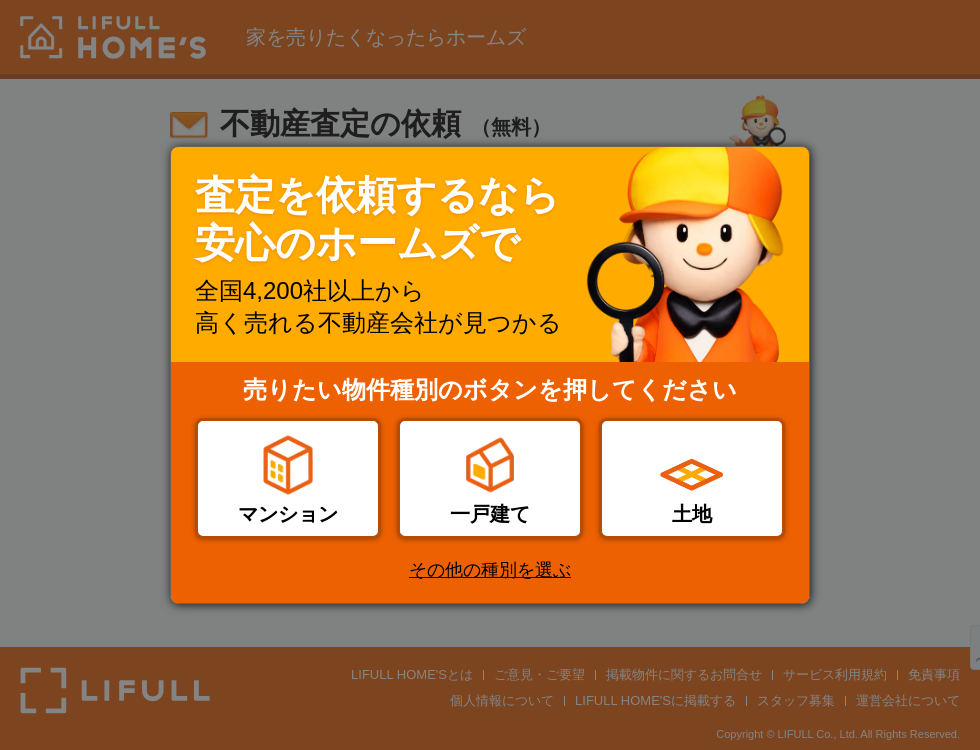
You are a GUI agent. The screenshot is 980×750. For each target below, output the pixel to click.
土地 (692, 514)
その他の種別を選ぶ (490, 570)
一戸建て (490, 514)
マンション (288, 514)
